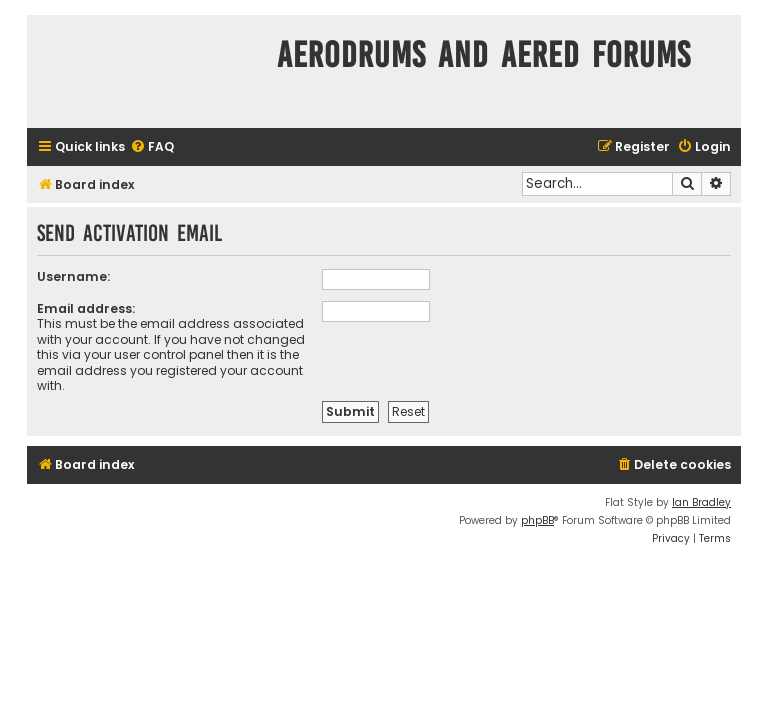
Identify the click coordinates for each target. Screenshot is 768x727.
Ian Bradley (701, 502)
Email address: (86, 308)
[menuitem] (152, 147)
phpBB (537, 520)
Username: (73, 276)
